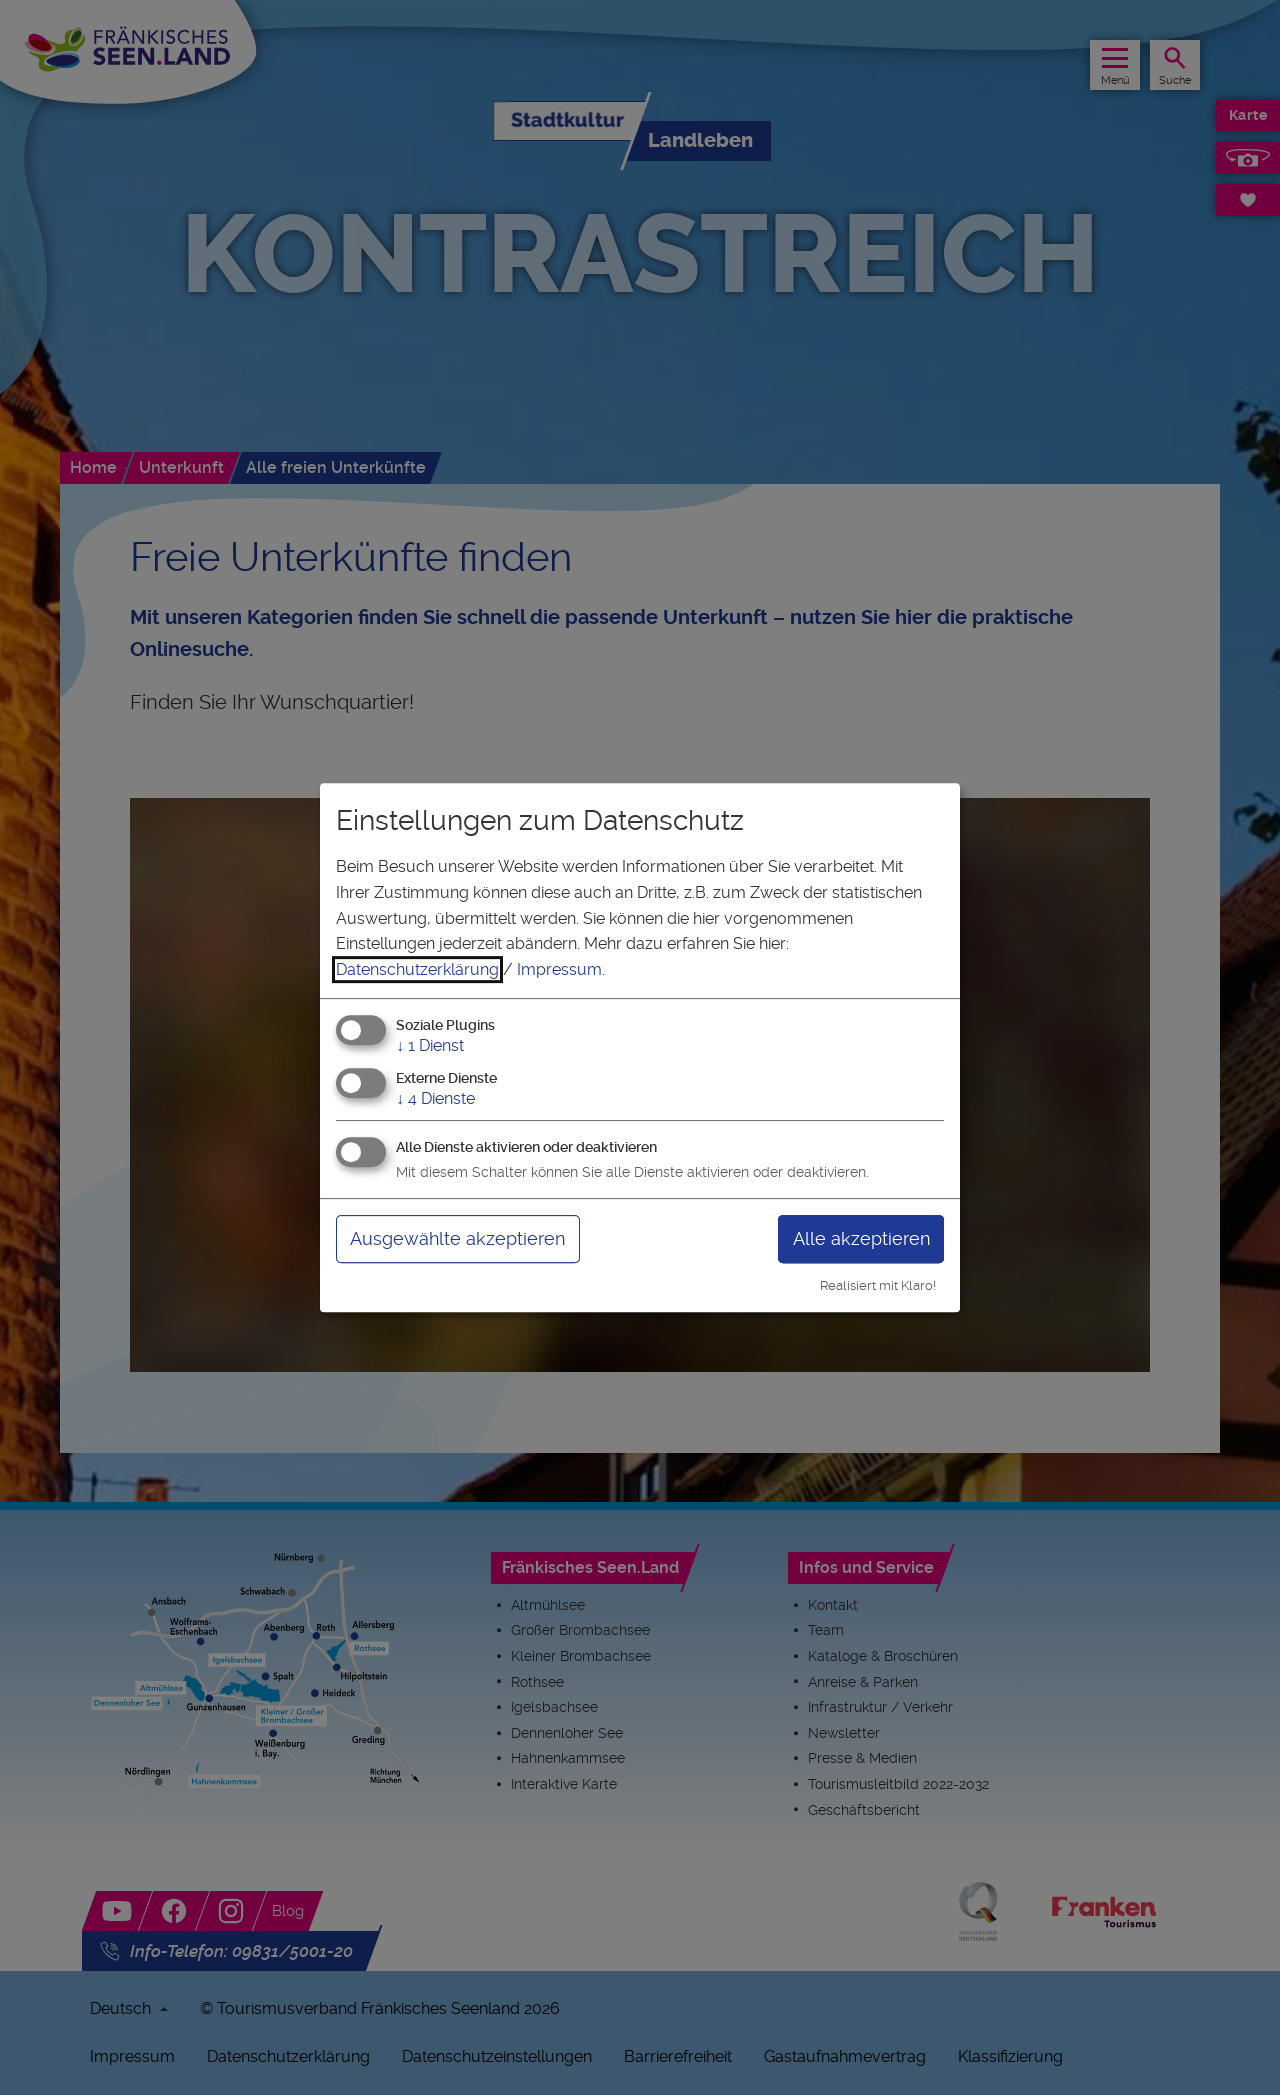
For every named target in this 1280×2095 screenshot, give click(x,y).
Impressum (559, 969)
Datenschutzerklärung (417, 969)
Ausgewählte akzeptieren (457, 1238)
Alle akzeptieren (861, 1238)
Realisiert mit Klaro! (878, 1285)
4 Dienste (435, 1098)
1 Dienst (430, 1046)
